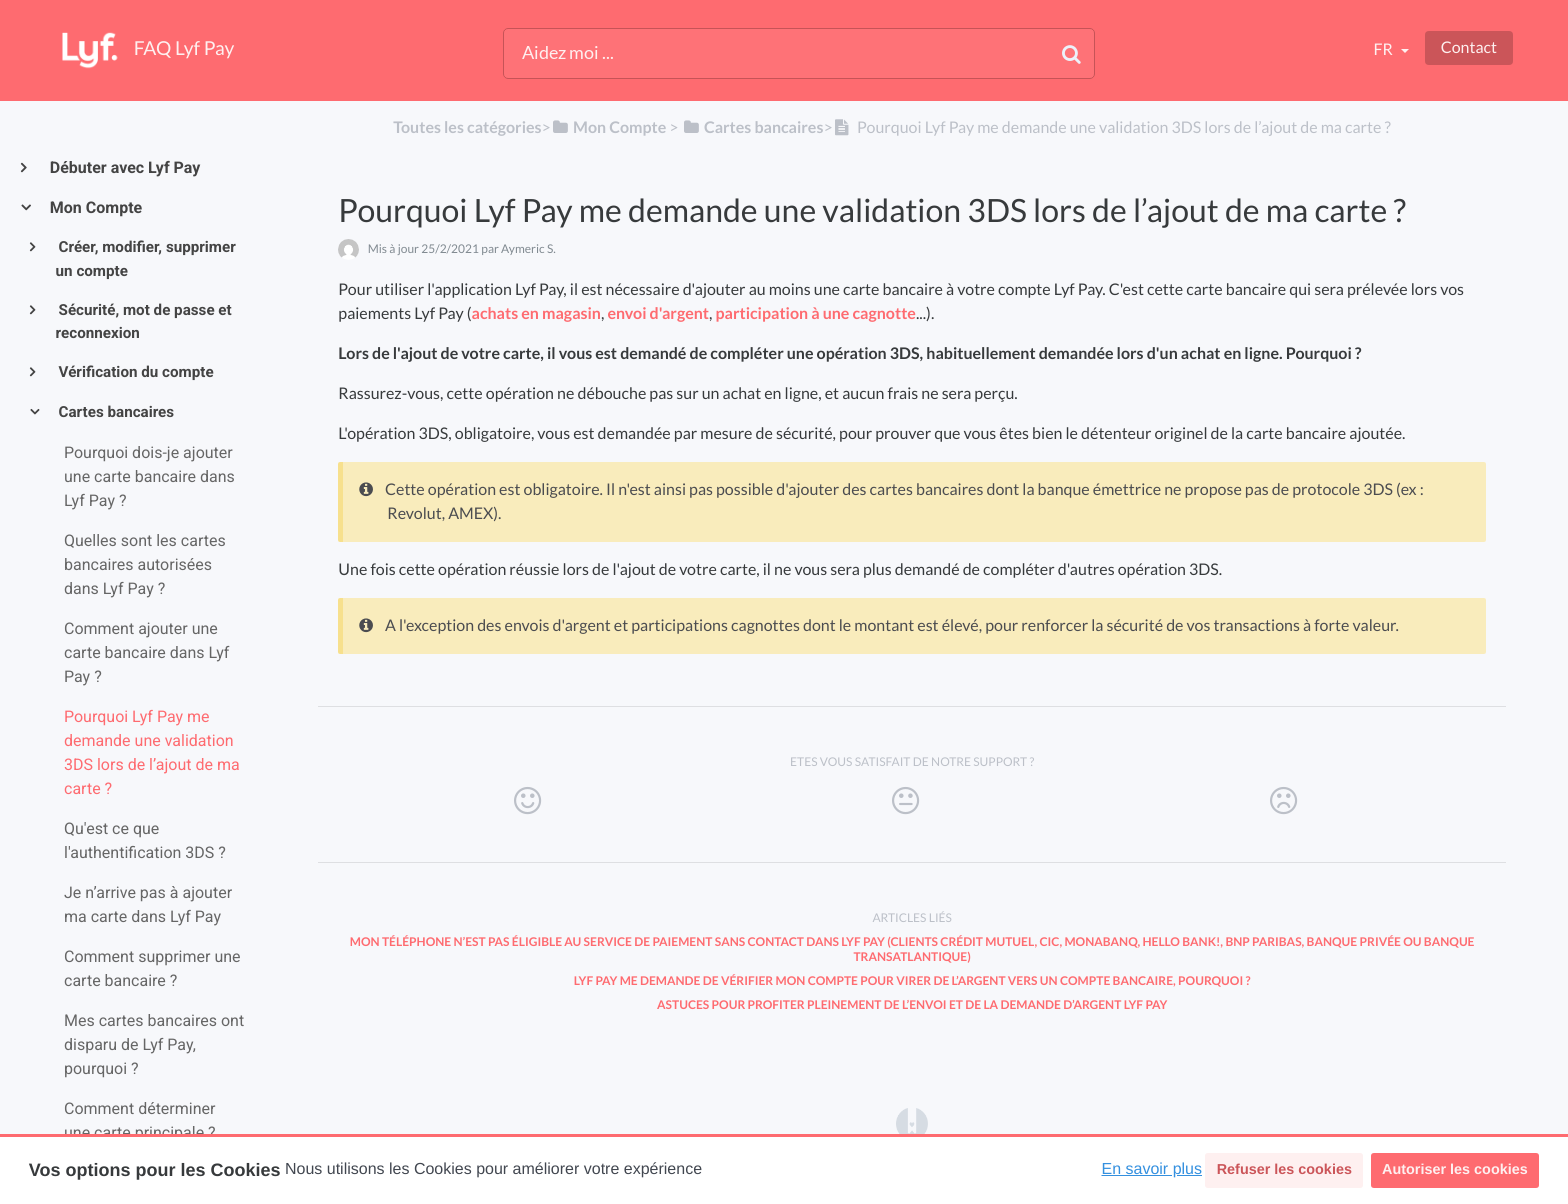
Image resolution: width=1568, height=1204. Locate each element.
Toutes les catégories (467, 127)
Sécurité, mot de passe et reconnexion (144, 322)
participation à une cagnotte (816, 313)
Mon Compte (95, 207)
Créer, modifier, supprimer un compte (146, 259)
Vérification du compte (135, 372)
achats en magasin (536, 313)
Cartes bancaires (115, 412)
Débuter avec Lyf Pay (124, 167)
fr (1384, 49)
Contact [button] (1469, 47)
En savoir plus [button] (1152, 1169)
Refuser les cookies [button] (1284, 1170)
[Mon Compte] (608, 127)
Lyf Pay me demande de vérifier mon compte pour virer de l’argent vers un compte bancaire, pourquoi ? (912, 980)
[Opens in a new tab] (912, 1122)
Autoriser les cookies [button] (1455, 1170)
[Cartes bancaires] (753, 127)
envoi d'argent (658, 313)
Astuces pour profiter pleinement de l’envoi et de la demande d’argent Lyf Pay (912, 1004)
